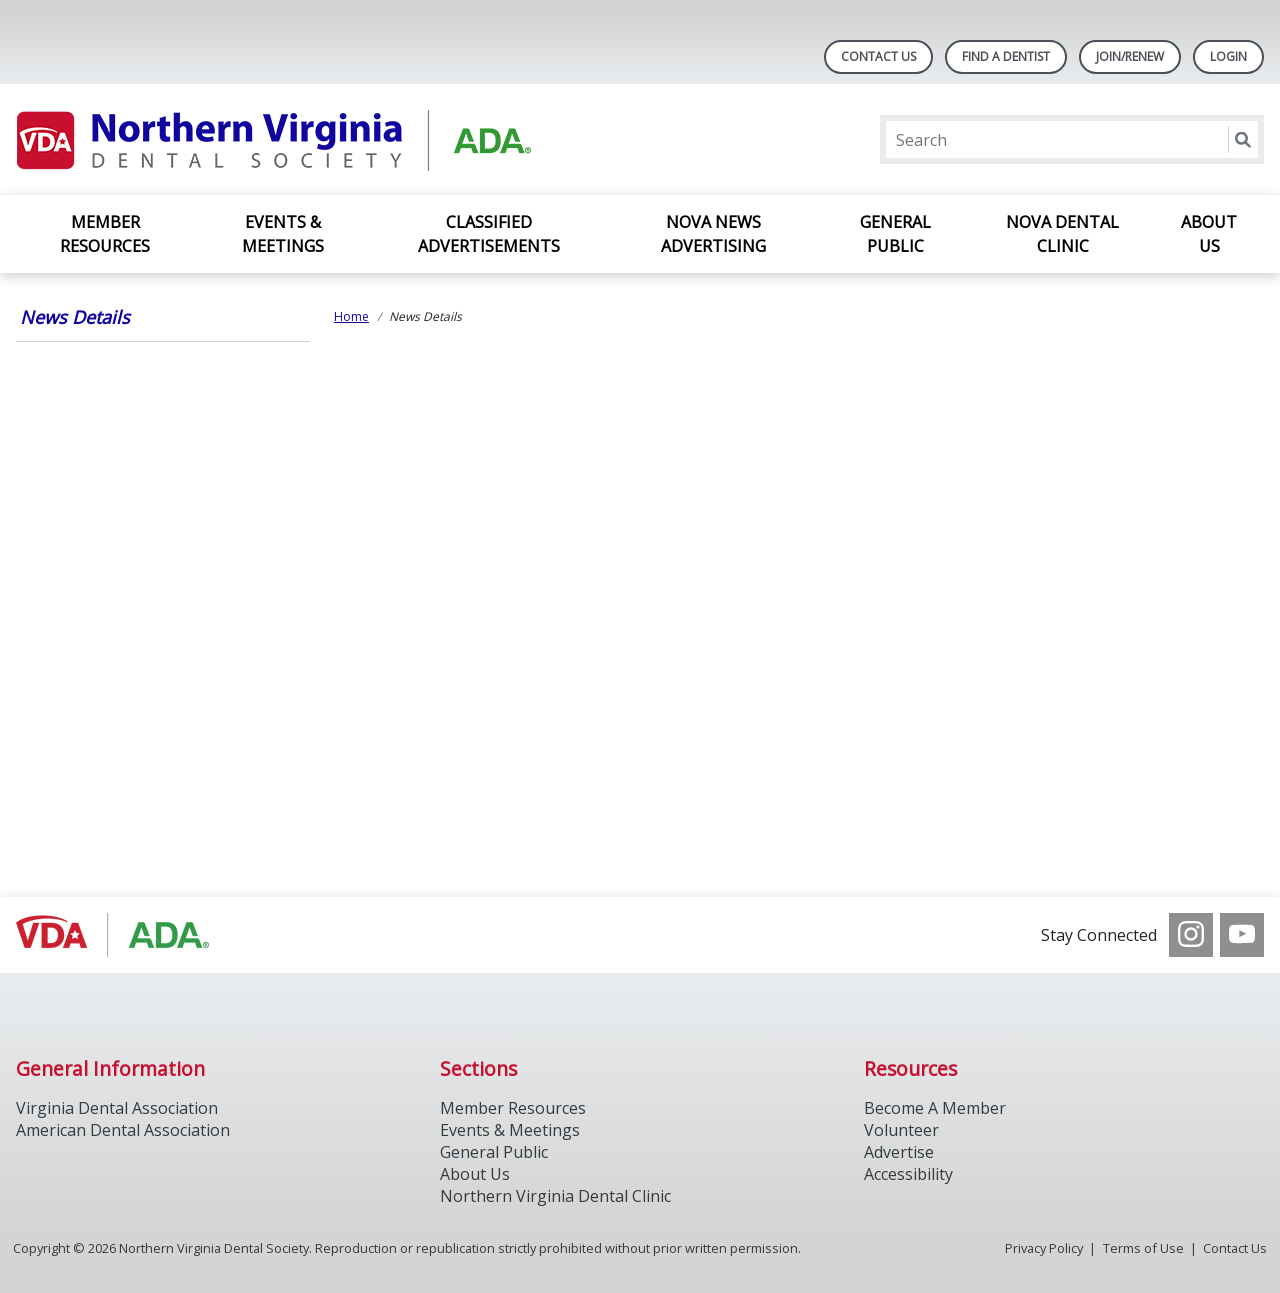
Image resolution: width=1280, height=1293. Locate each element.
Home (351, 316)
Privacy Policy (1044, 1248)
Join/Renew (1130, 56)
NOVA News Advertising (713, 234)
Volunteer (901, 1130)
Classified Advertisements (489, 234)
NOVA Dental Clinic (1062, 234)
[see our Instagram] (1191, 935)
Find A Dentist (1006, 56)
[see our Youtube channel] (1242, 935)
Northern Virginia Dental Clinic (555, 1196)
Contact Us (878, 56)
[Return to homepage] (274, 139)
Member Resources (105, 234)
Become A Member (935, 1108)
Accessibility (908, 1174)
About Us (1209, 234)
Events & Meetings (283, 234)
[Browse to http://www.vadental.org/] (117, 935)
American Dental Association (123, 1130)
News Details (75, 317)
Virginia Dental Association (117, 1108)
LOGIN (1228, 56)
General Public (895, 234)
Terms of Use (1143, 1248)
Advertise (899, 1152)
